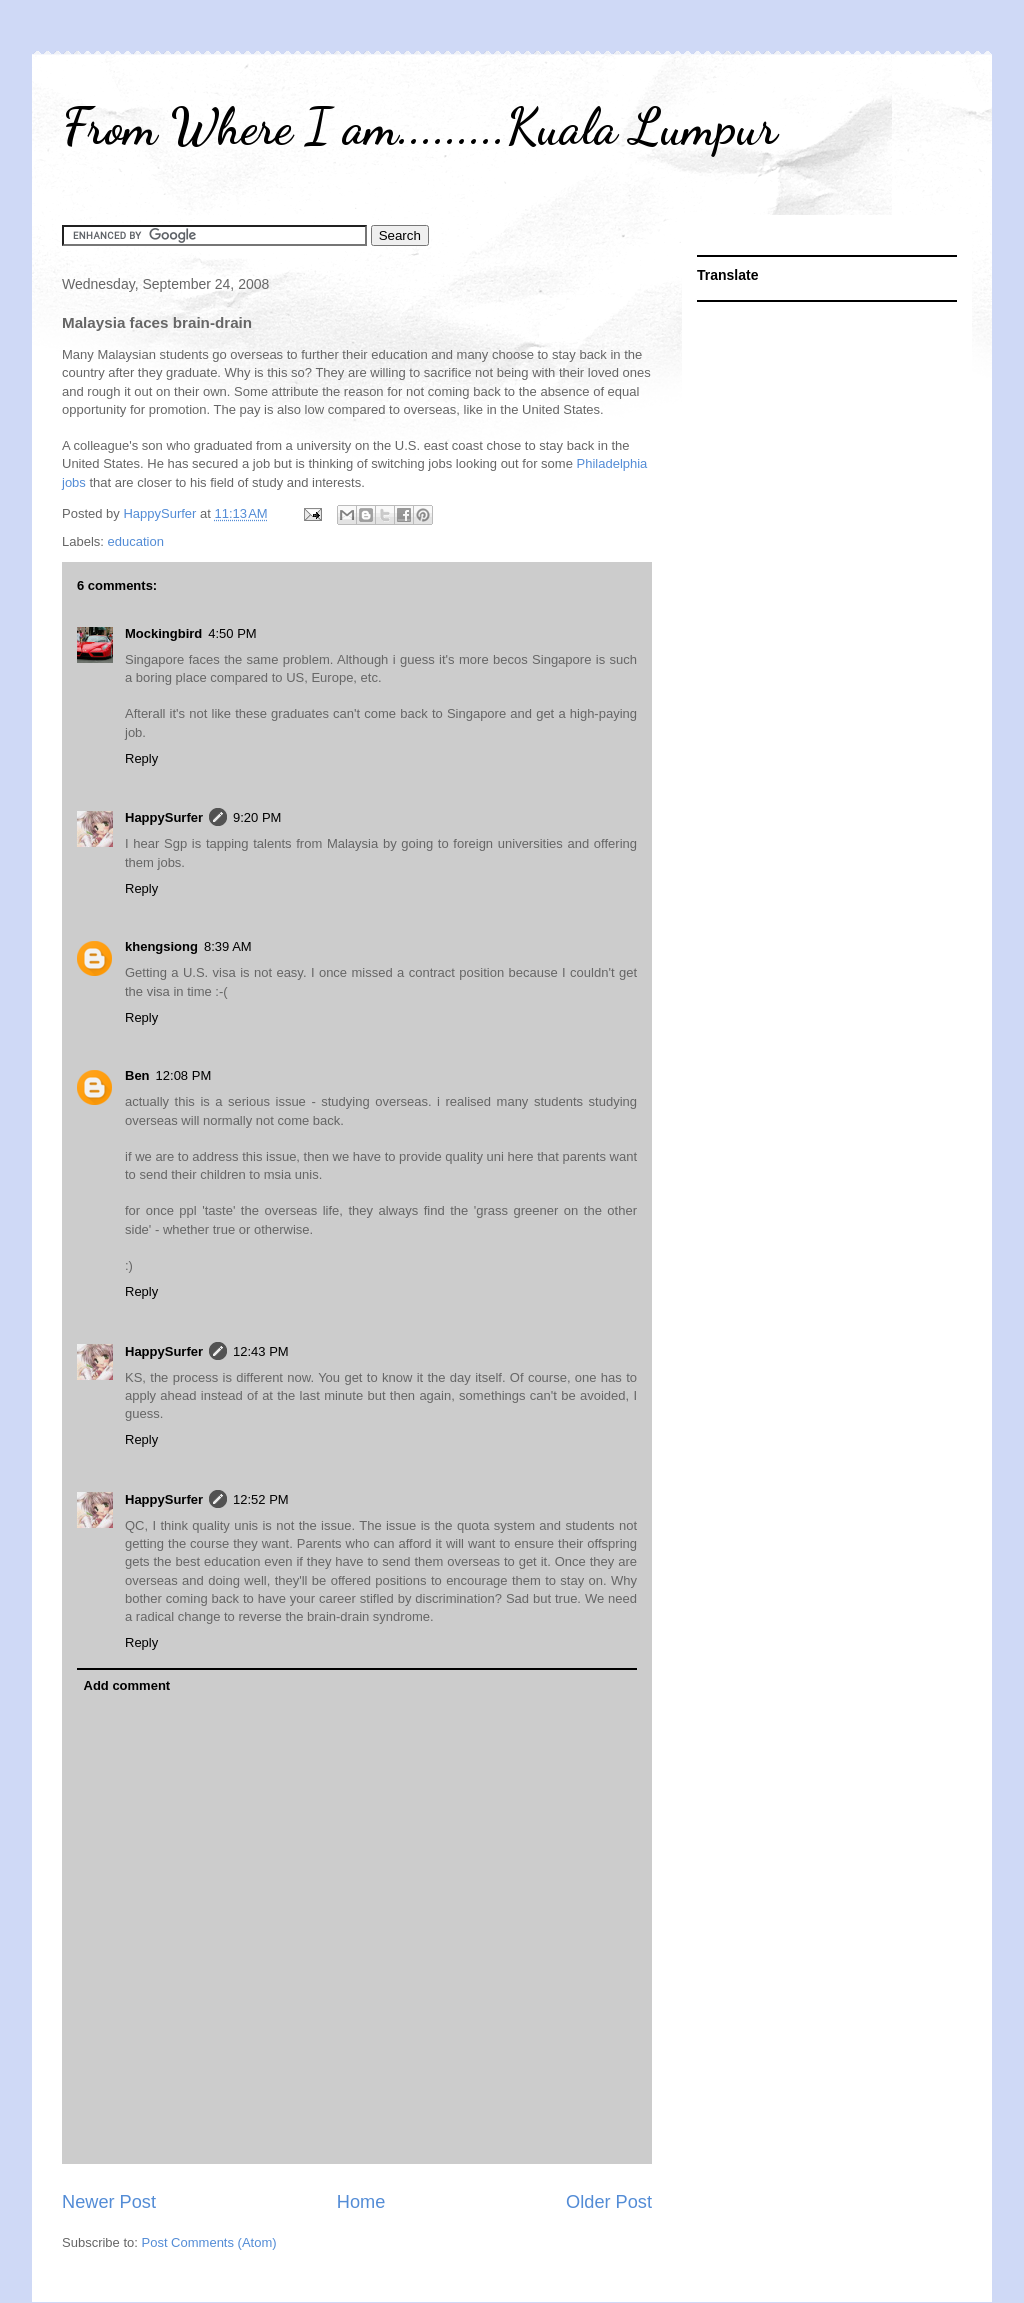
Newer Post (109, 2202)
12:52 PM (261, 1499)
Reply (141, 758)
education (136, 541)
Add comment (127, 1685)
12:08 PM (184, 1075)
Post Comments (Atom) (209, 2242)
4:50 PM (232, 633)
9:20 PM (257, 817)
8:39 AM (228, 946)
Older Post (609, 2202)
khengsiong (161, 946)
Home (361, 2202)
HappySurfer (164, 817)
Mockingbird (163, 633)
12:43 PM (261, 1351)
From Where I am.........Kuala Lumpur (419, 127)
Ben (137, 1075)
